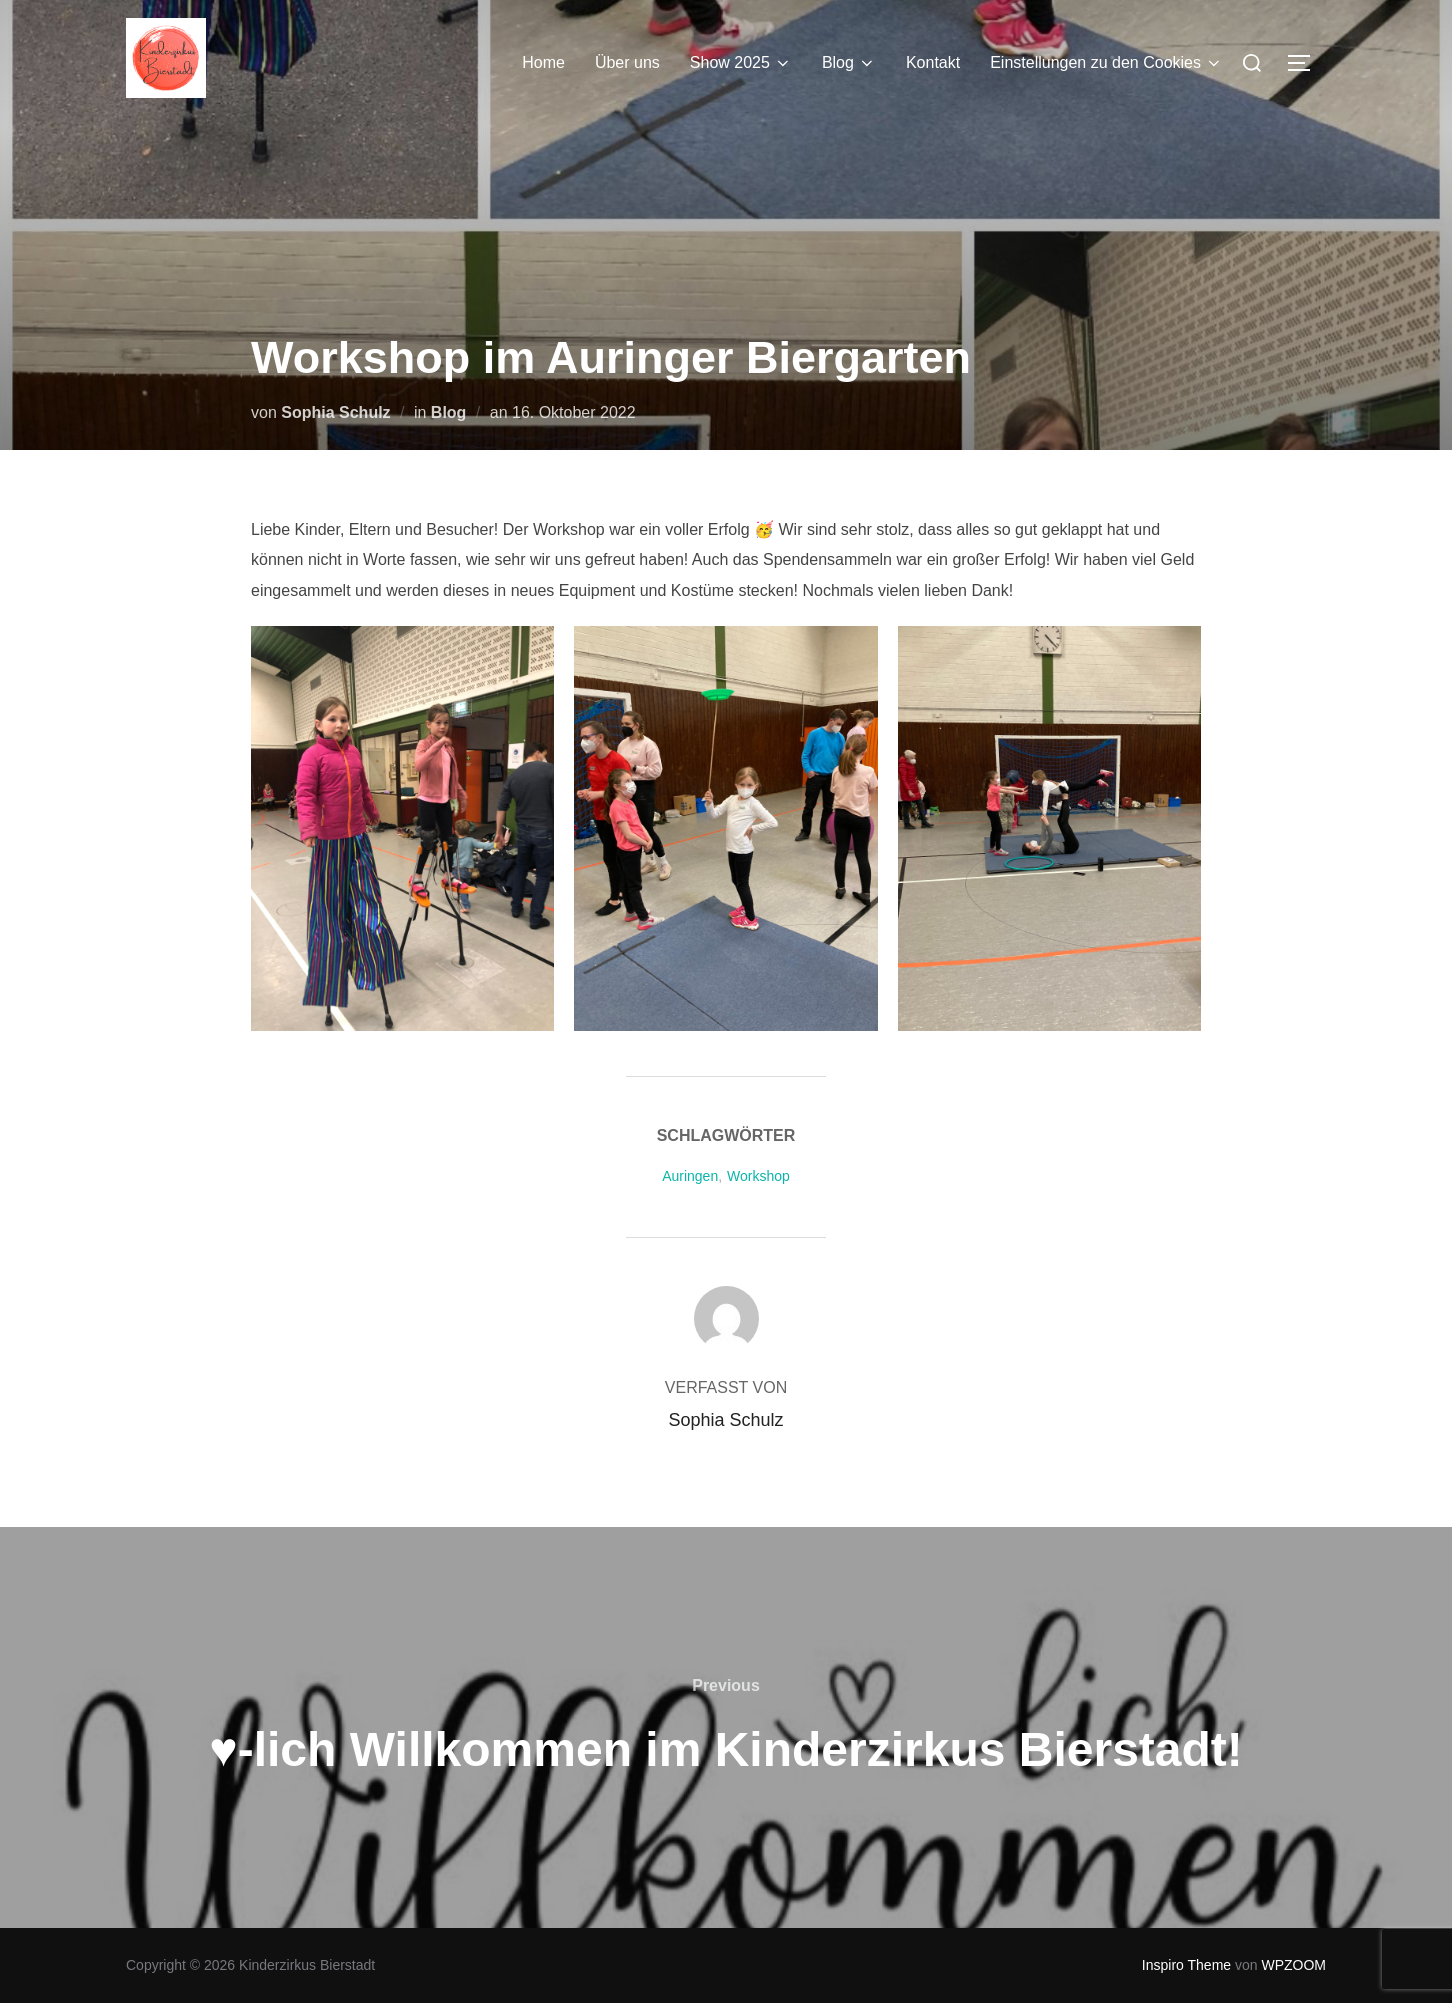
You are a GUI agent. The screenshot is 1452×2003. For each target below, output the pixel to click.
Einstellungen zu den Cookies (1106, 63)
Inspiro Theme (1186, 1965)
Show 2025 (741, 63)
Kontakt (933, 62)
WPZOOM (1293, 1965)
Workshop (758, 1176)
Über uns (627, 62)
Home (543, 62)
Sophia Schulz (335, 412)
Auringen (690, 1176)
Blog (849, 63)
